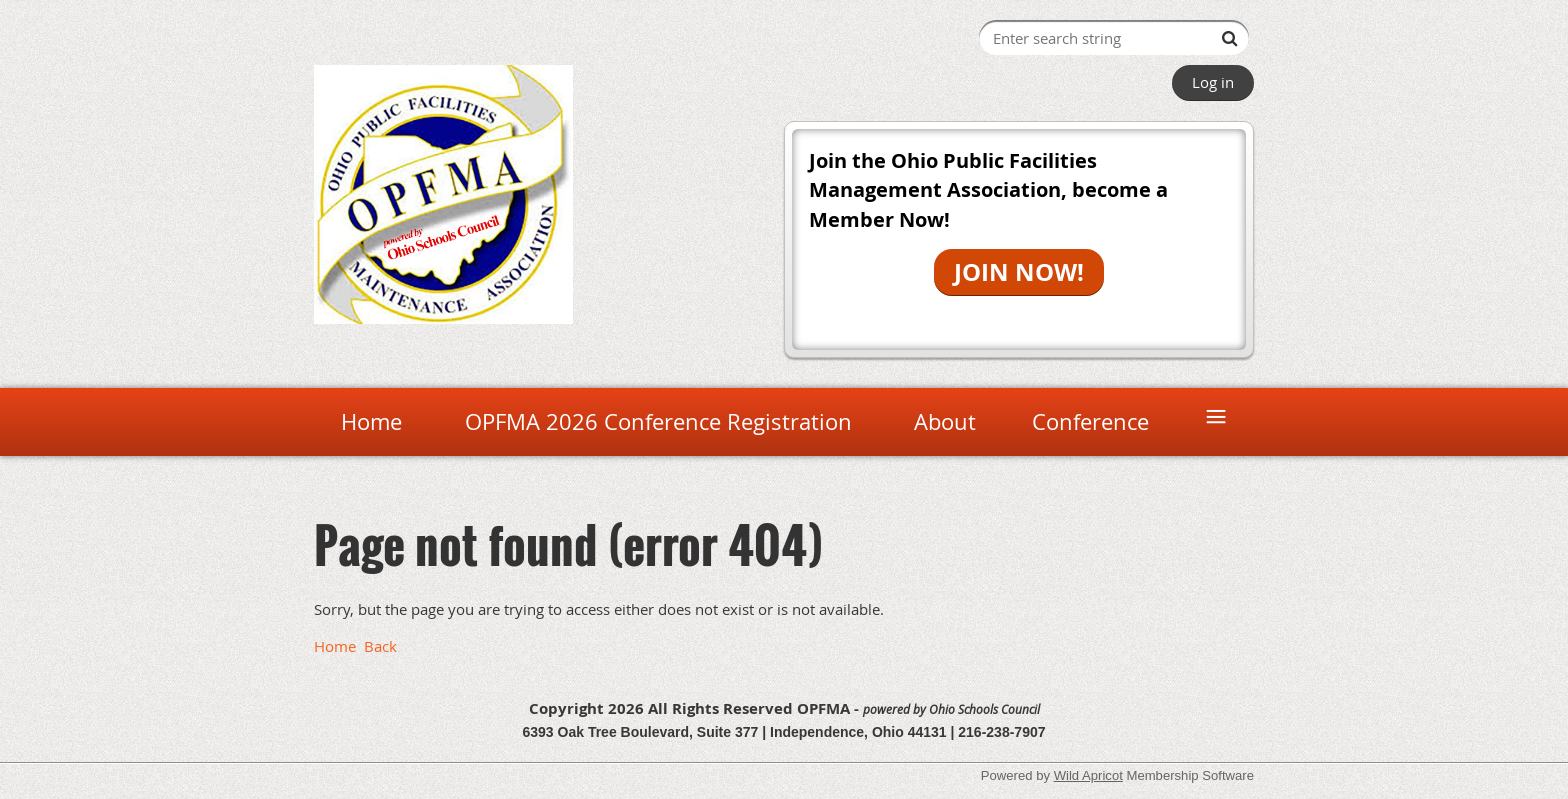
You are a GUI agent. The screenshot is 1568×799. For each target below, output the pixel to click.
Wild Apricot (1088, 775)
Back (380, 646)
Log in (1213, 82)
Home (335, 646)
